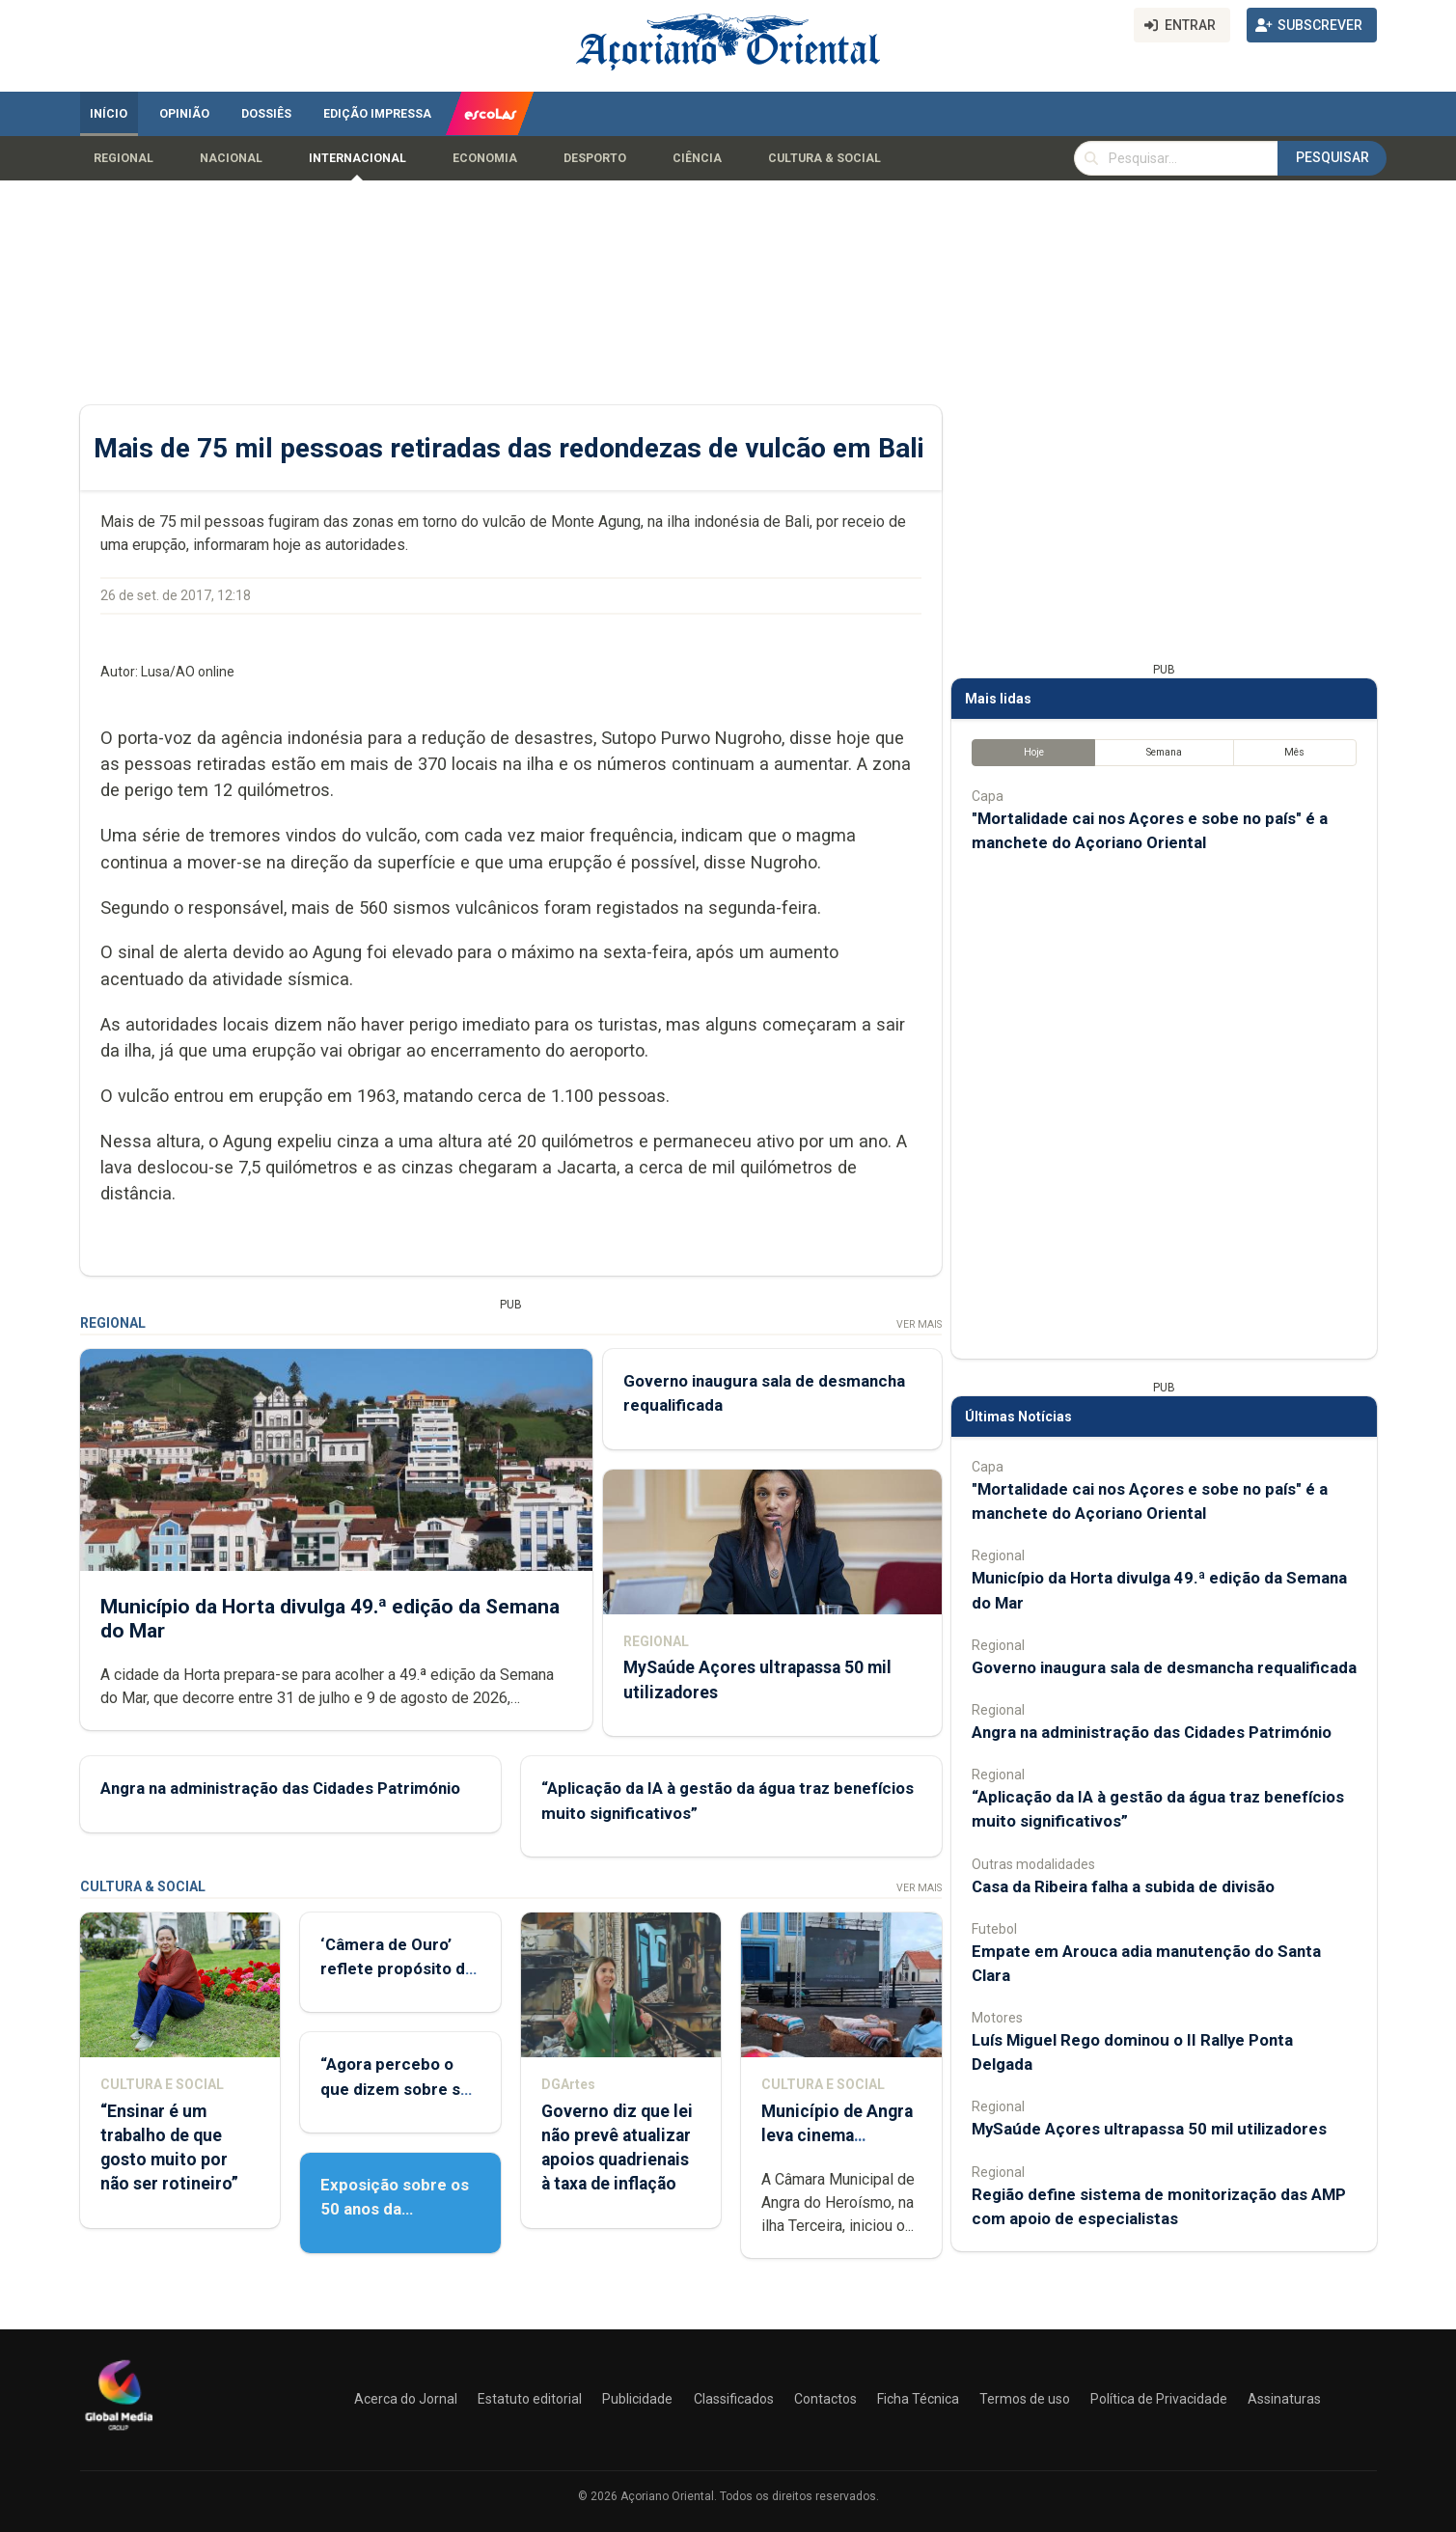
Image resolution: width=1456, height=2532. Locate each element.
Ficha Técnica (918, 2399)
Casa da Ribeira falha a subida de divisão (1123, 1886)
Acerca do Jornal (405, 2399)
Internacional (357, 158)
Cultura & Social (824, 158)
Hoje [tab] (1033, 752)
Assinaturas (1284, 2399)
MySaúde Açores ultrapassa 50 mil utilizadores (1149, 2128)
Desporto (594, 158)
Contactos (825, 2399)
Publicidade (637, 2399)
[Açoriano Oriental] (118, 2432)
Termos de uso (1024, 2399)
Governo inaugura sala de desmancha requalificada (1164, 1667)
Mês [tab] (1294, 752)
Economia (485, 158)
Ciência (697, 158)
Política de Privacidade (1158, 2399)
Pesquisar (1332, 157)
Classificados (734, 2399)
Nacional (231, 158)
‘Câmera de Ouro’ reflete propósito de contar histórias (397, 1968)
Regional (123, 158)
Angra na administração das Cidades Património (280, 1788)
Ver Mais (918, 1324)
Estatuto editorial (530, 2399)
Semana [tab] (1163, 752)
